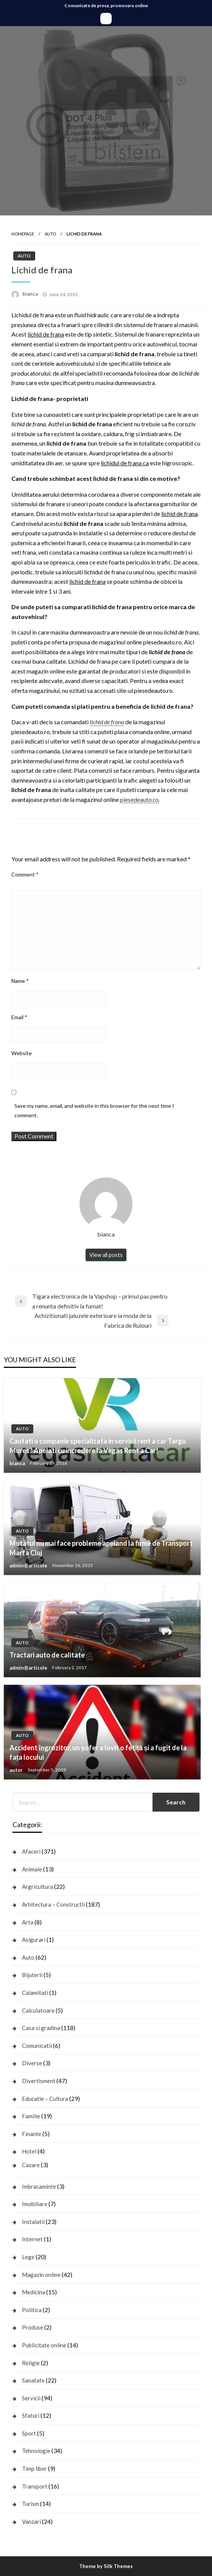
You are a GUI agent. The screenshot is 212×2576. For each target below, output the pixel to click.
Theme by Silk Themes (106, 2566)
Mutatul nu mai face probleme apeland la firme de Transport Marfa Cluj (101, 1548)
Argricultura (37, 1886)
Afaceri (31, 1851)
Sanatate (33, 2380)
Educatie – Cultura (45, 2098)
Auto (50, 233)
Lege (28, 2256)
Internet (32, 2239)
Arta (27, 1922)
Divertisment (38, 2080)
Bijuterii (32, 1974)
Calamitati (35, 1992)
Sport (29, 2433)
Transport (34, 2486)
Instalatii (33, 2221)
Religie (31, 2362)
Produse (32, 2327)
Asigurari (33, 1939)
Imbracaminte (39, 2186)
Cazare (31, 2164)
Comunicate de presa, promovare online (106, 5)
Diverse (32, 2063)
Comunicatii (37, 2045)
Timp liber (34, 2468)
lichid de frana (107, 721)
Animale (32, 1869)
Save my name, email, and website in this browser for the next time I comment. (94, 1110)
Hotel (29, 2151)
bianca (30, 294)
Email (19, 1017)
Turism (30, 2503)
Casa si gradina (41, 2027)
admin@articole (28, 1565)
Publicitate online (44, 2345)
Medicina (33, 2292)
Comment (25, 874)
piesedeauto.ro (139, 799)
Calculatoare (38, 2010)
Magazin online (41, 2274)
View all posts (106, 1255)
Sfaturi (30, 2415)
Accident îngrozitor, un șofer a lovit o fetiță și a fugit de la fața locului (98, 1752)
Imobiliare (34, 2203)
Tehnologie (36, 2450)
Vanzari (31, 2521)
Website (21, 1053)
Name (20, 981)
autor (16, 1770)
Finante (31, 2133)
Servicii (31, 2398)
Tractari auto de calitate (47, 1655)
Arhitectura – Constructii (53, 1904)
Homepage (22, 233)
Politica (32, 2309)
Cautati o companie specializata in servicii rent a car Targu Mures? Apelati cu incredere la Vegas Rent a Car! (97, 1446)
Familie (31, 2116)
